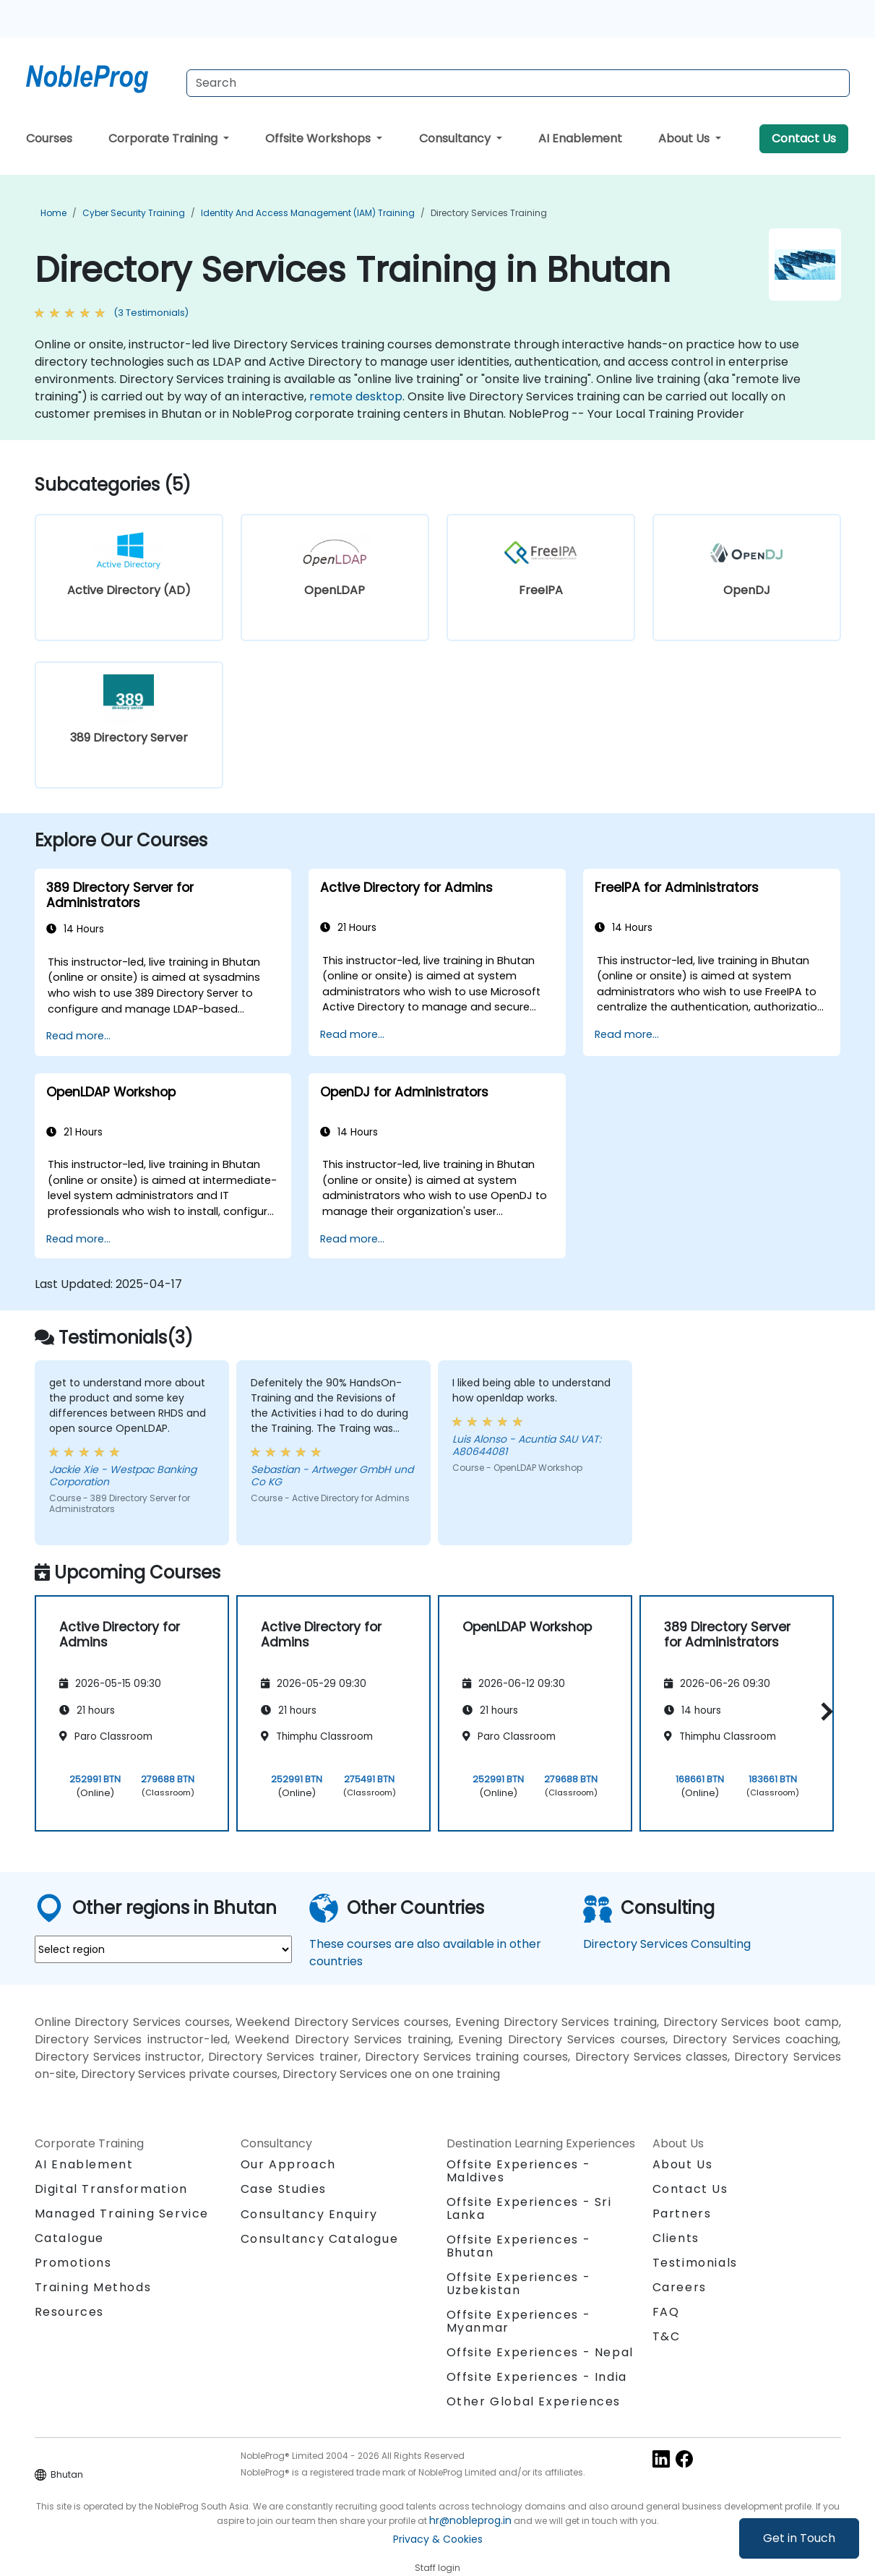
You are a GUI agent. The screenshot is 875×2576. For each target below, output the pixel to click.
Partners (682, 2213)
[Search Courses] (518, 83)
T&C (666, 2336)
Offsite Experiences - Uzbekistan (519, 2283)
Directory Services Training (489, 213)
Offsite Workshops (319, 138)
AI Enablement (580, 138)
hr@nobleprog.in (470, 2520)
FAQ (666, 2312)
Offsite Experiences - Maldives (519, 2171)
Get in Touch (799, 2538)
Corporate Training (164, 138)
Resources (69, 2312)
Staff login (437, 2568)
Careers (679, 2287)
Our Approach (288, 2164)
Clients (675, 2238)
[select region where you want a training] (163, 1949)
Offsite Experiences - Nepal (540, 2352)
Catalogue (69, 2238)
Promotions (73, 2262)
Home (53, 213)
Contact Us (804, 138)
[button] (823, 1711)
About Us (685, 138)
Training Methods (93, 2287)
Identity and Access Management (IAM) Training (308, 213)
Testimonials (695, 2262)
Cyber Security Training (133, 213)
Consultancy (456, 138)
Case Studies (284, 2189)
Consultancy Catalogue (320, 2239)
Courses (49, 138)
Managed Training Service (122, 2213)
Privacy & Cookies (438, 2539)
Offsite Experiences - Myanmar (519, 2321)
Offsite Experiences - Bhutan (519, 2246)
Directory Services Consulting (667, 1944)
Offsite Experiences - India (537, 2377)
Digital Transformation (111, 2189)
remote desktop (355, 396)
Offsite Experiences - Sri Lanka (529, 2208)
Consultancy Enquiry (309, 2214)
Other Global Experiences (534, 2401)
